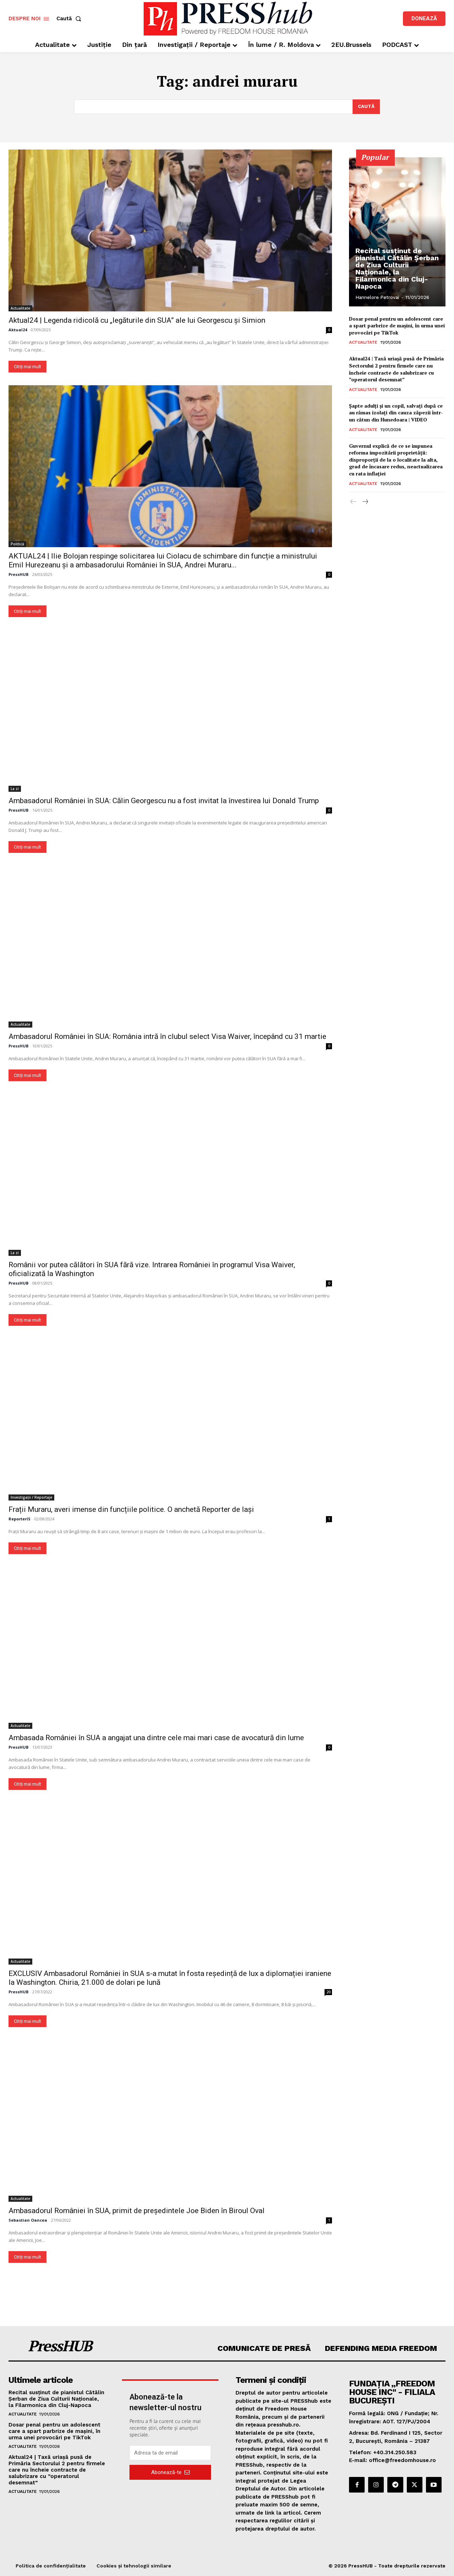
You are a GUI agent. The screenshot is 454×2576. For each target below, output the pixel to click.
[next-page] (364, 502)
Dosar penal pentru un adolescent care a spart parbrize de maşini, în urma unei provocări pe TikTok (397, 325)
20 (328, 1991)
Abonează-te (170, 2472)
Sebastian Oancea (28, 2220)
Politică (17, 543)
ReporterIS (20, 1518)
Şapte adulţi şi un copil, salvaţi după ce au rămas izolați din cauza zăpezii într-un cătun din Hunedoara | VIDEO (396, 413)
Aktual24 (18, 329)
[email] (170, 2452)
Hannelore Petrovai (377, 297)
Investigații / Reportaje (31, 1497)
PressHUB (18, 574)
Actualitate (20, 308)
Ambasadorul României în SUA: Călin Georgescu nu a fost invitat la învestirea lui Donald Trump (164, 800)
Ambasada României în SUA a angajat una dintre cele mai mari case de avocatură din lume (156, 1737)
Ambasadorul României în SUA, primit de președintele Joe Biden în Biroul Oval (137, 2210)
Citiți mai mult (27, 366)
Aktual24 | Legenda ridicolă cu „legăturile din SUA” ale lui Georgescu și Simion (137, 320)
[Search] (366, 106)
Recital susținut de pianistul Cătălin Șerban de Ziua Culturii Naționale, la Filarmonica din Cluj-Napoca (397, 268)
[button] (70, 19)
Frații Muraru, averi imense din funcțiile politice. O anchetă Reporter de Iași (131, 1509)
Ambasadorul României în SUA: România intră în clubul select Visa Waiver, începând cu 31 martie (167, 1036)
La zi (15, 788)
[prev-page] (353, 502)
